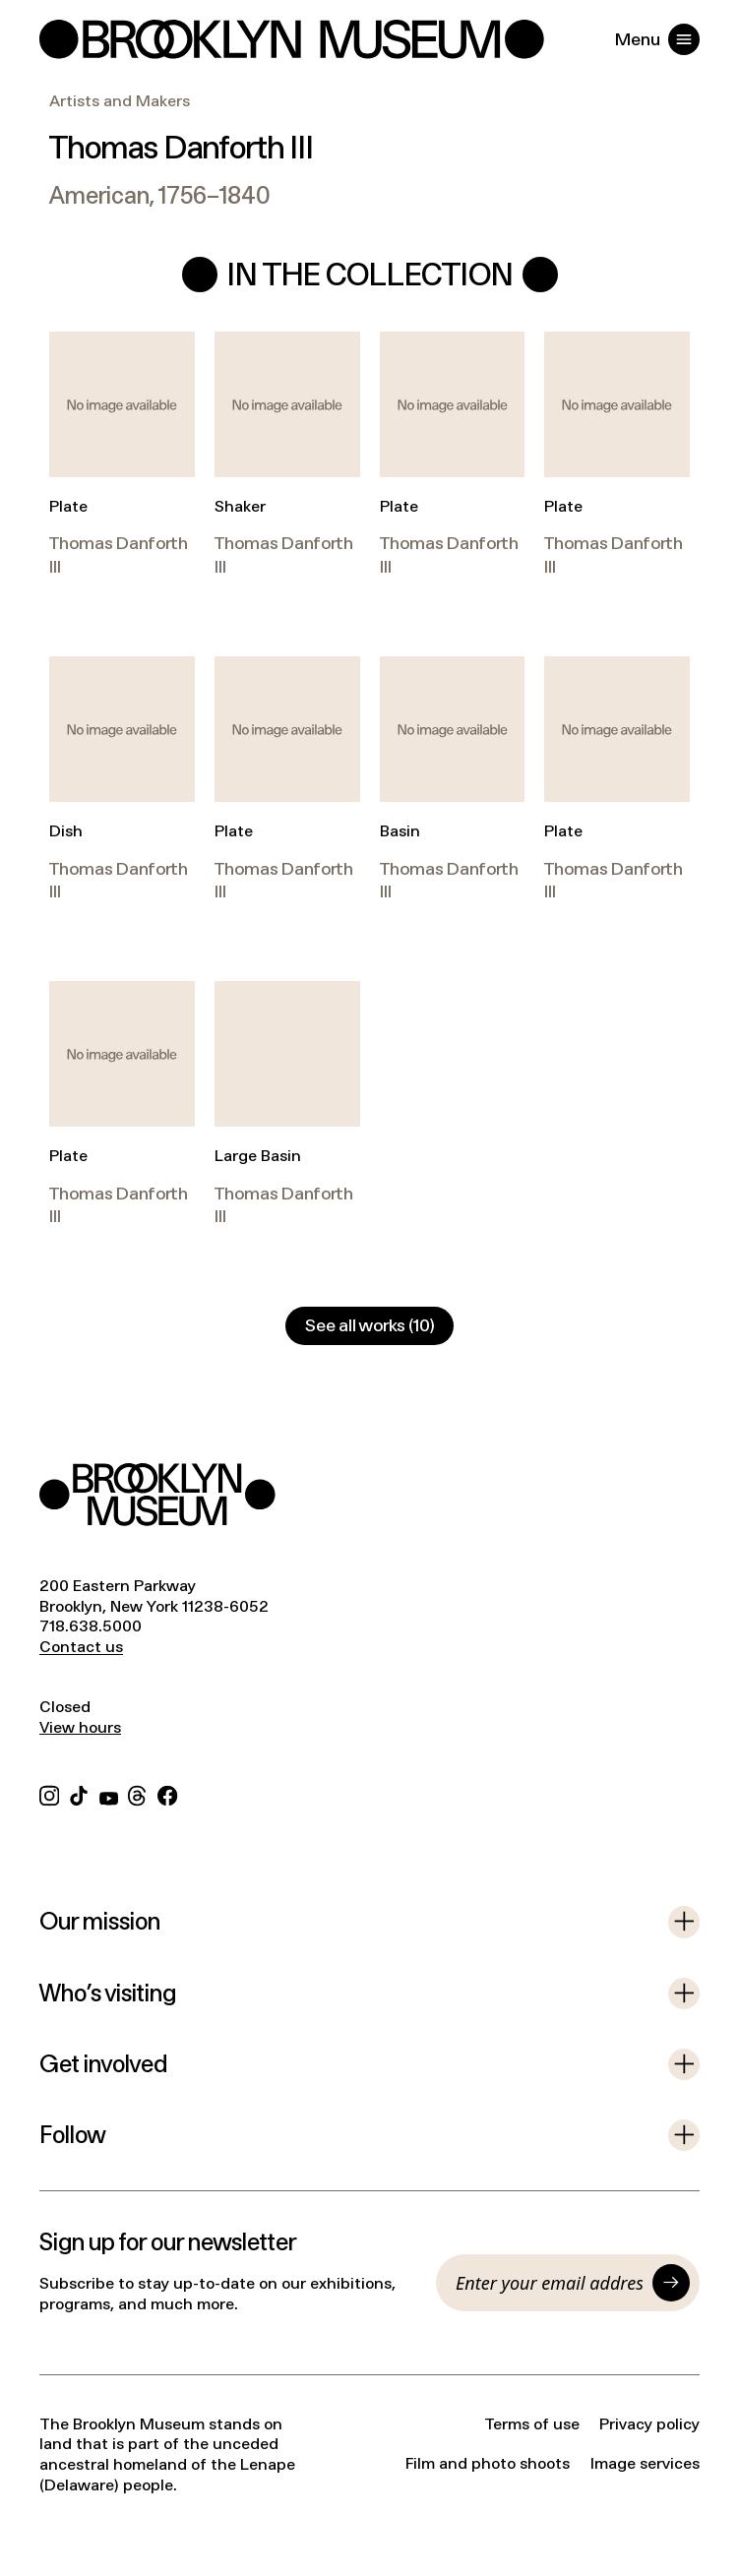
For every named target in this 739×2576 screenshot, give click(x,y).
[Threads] (138, 1794)
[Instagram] (49, 1794)
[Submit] (671, 2282)
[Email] (549, 2283)
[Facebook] (167, 1794)
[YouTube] (108, 1794)
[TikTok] (79, 1794)
